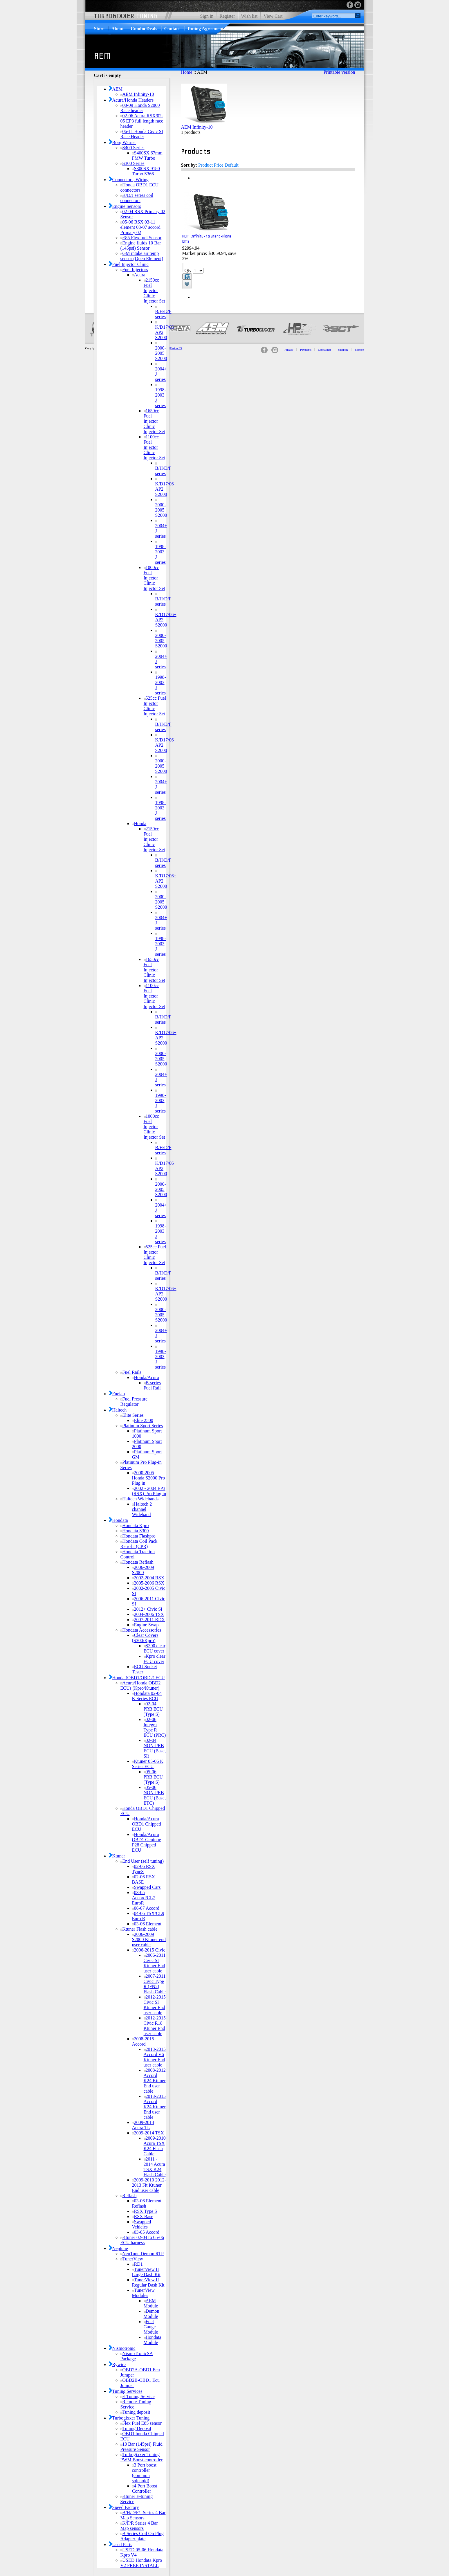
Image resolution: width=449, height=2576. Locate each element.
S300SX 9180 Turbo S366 (146, 171)
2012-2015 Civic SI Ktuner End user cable (155, 2004)
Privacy (288, 349)
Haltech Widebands (139, 1498)
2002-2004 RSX (148, 1577)
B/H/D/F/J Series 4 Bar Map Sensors (143, 2515)
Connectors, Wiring (129, 179)
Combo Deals (144, 28)
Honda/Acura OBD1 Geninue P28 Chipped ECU (146, 1842)
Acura (138, 274)
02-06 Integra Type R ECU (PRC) (155, 1727)
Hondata (118, 1520)
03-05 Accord (146, 2232)
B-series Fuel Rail (152, 1385)
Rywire (117, 2364)
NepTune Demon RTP (142, 2253)
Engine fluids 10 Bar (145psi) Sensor (140, 245)
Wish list (249, 16)
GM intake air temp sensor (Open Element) (141, 256)
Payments (305, 349)
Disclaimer (324, 349)
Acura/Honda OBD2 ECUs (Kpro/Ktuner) (140, 1685)
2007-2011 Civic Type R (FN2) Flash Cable (155, 1984)
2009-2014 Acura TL (143, 2125)
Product (205, 165)
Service (359, 349)
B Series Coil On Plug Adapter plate (142, 2536)
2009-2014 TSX (148, 2132)
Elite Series (132, 1415)
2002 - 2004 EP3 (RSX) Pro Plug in (149, 1491)
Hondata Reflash (137, 1562)
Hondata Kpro (134, 1525)
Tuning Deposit (135, 2428)
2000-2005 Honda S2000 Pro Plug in (148, 1478)
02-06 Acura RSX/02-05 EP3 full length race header (141, 121)
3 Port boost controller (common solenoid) (144, 2472)
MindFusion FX (173, 348)
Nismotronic (122, 2348)
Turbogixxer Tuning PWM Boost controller (141, 2457)
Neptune (118, 2248)
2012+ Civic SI (147, 1609)
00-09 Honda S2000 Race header (140, 108)
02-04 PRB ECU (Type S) (153, 1709)
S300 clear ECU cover (154, 1648)
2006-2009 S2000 (143, 1570)
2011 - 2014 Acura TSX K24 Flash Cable (155, 2166)
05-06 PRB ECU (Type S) (153, 1777)
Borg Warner (122, 142)
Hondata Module (152, 2340)
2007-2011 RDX (148, 1619)
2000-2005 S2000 (161, 351)
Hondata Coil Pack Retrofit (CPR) (139, 1544)
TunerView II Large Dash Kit (146, 2272)
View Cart (273, 16)
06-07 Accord (146, 1908)
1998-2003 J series (160, 396)
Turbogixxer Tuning (129, 2417)
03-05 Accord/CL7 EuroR (143, 1897)
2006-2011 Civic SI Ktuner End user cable (155, 1963)
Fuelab (117, 1393)
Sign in (206, 16)
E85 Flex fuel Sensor (141, 237)
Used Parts (120, 2544)
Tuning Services (126, 2391)
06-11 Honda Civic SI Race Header (141, 134)
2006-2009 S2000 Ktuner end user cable (149, 1939)
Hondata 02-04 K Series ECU (147, 1696)
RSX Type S (144, 2211)
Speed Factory (124, 2507)
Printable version (339, 72)
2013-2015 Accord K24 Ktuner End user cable (155, 2107)
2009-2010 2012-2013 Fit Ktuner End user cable (149, 2185)
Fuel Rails (130, 1372)
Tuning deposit (135, 2412)
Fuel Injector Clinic (129, 264)
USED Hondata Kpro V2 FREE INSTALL (141, 2563)
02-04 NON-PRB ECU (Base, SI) (155, 1748)
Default (232, 165)
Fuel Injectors (134, 269)
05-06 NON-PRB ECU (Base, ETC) (155, 1795)
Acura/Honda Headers (131, 100)
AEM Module (151, 2303)
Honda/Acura (145, 1377)
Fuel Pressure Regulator (134, 1401)
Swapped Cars (146, 1887)
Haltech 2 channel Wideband (142, 1509)
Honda (139, 823)
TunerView (131, 2258)
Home (186, 72)
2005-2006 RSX (148, 1582)
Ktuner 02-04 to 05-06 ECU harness (142, 2240)
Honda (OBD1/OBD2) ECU (137, 1677)
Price (218, 165)
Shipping (343, 349)
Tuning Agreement (205, 28)
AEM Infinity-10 (137, 94)
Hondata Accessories (140, 1630)
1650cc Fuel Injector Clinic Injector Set (154, 421)
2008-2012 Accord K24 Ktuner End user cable (155, 2080)
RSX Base (142, 2216)
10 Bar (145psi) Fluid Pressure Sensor (141, 2447)
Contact (172, 28)
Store (99, 28)
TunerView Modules (143, 2293)
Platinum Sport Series (141, 1425)
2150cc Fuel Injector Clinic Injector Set (154, 290)
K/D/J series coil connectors (137, 198)
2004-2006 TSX (148, 1614)
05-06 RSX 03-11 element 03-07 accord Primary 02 (140, 227)
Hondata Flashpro (138, 1535)
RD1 (137, 2264)
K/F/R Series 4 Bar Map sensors (139, 2526)
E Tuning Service (137, 2396)
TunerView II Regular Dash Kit (148, 2282)
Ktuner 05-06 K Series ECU (147, 1764)
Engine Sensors (125, 206)
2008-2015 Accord (143, 2041)
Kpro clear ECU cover (154, 1659)
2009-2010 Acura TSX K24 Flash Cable (155, 2146)
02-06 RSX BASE (143, 1879)
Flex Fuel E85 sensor (141, 2423)
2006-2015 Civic (148, 1949)
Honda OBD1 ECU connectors (139, 187)
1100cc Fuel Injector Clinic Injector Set (154, 447)
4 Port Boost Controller (144, 2488)
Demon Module (151, 2314)
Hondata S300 (134, 1530)
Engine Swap (145, 1624)
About (117, 28)
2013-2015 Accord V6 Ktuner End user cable (155, 2057)
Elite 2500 (142, 1420)
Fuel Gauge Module (151, 2326)
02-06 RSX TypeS (143, 1869)
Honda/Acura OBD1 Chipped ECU (146, 1824)
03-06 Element (147, 1923)
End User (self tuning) (142, 1861)
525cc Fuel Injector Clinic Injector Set (155, 706)
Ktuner (117, 1855)
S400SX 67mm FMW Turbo (147, 155)
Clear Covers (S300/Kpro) (145, 1638)
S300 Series (132, 163)
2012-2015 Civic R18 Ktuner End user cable (155, 2025)
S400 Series (132, 147)
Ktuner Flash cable (139, 1929)
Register (227, 16)
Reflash (128, 2195)
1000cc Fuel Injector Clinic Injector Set (154, 578)
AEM (116, 89)
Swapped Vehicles (141, 2224)
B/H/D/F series (163, 312)
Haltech (118, 1409)
